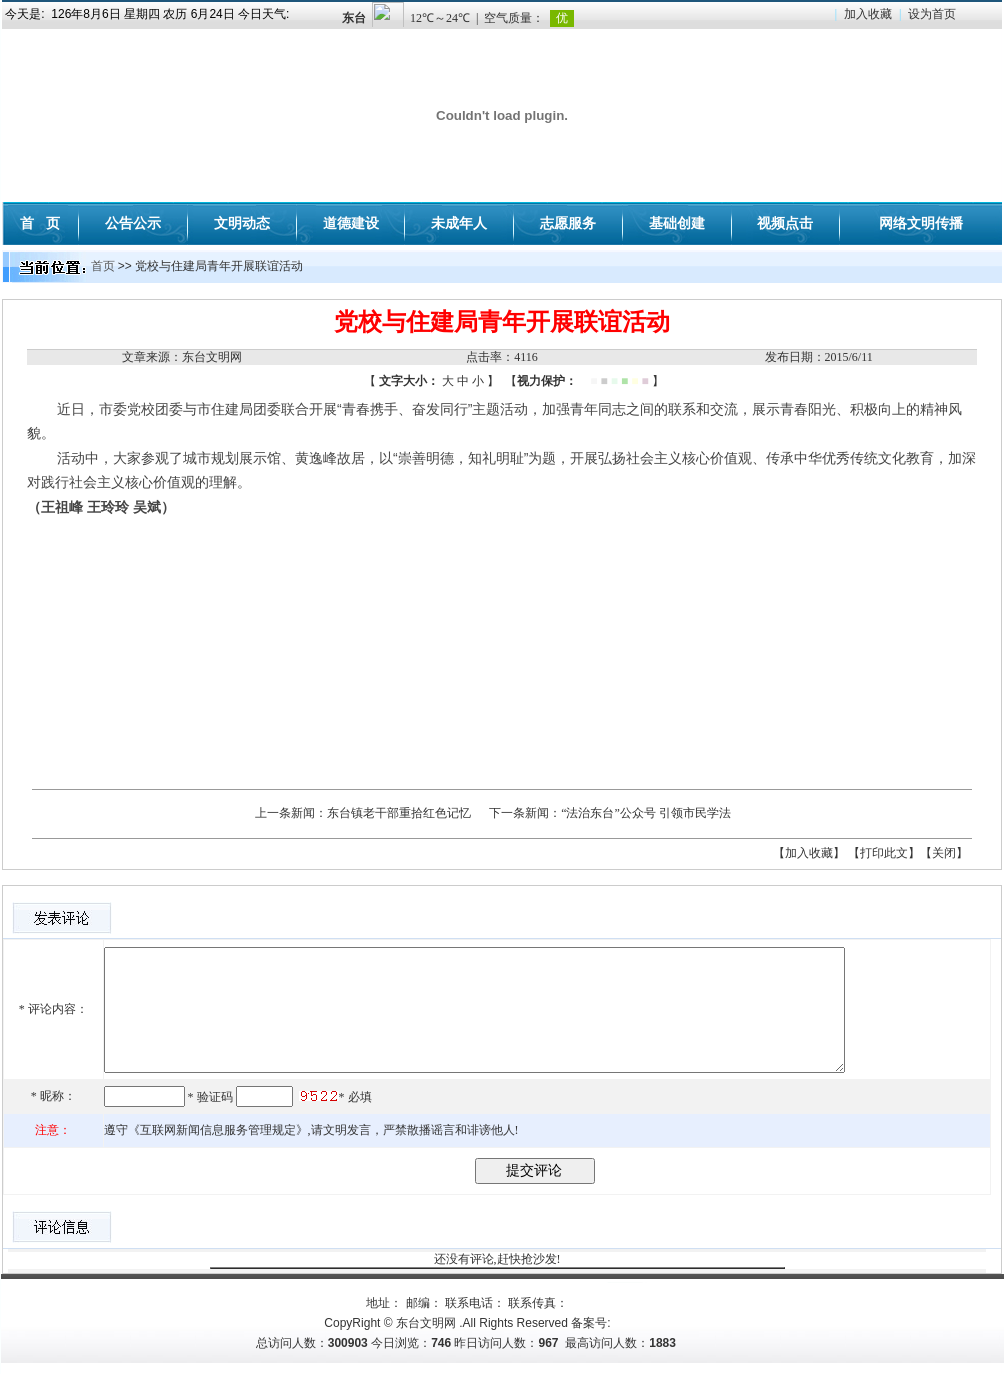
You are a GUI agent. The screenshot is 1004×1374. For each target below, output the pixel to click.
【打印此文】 (884, 853)
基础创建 (677, 223)
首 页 (40, 223)
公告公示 (133, 223)
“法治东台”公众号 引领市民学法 (646, 813)
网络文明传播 (921, 223)
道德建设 (351, 223)
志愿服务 (568, 223)
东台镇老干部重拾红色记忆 (399, 813)
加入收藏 (868, 14)
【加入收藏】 (809, 853)
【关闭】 (944, 853)
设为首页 (932, 14)
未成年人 (459, 223)
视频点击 (785, 223)
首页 (103, 266)
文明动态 (242, 223)
